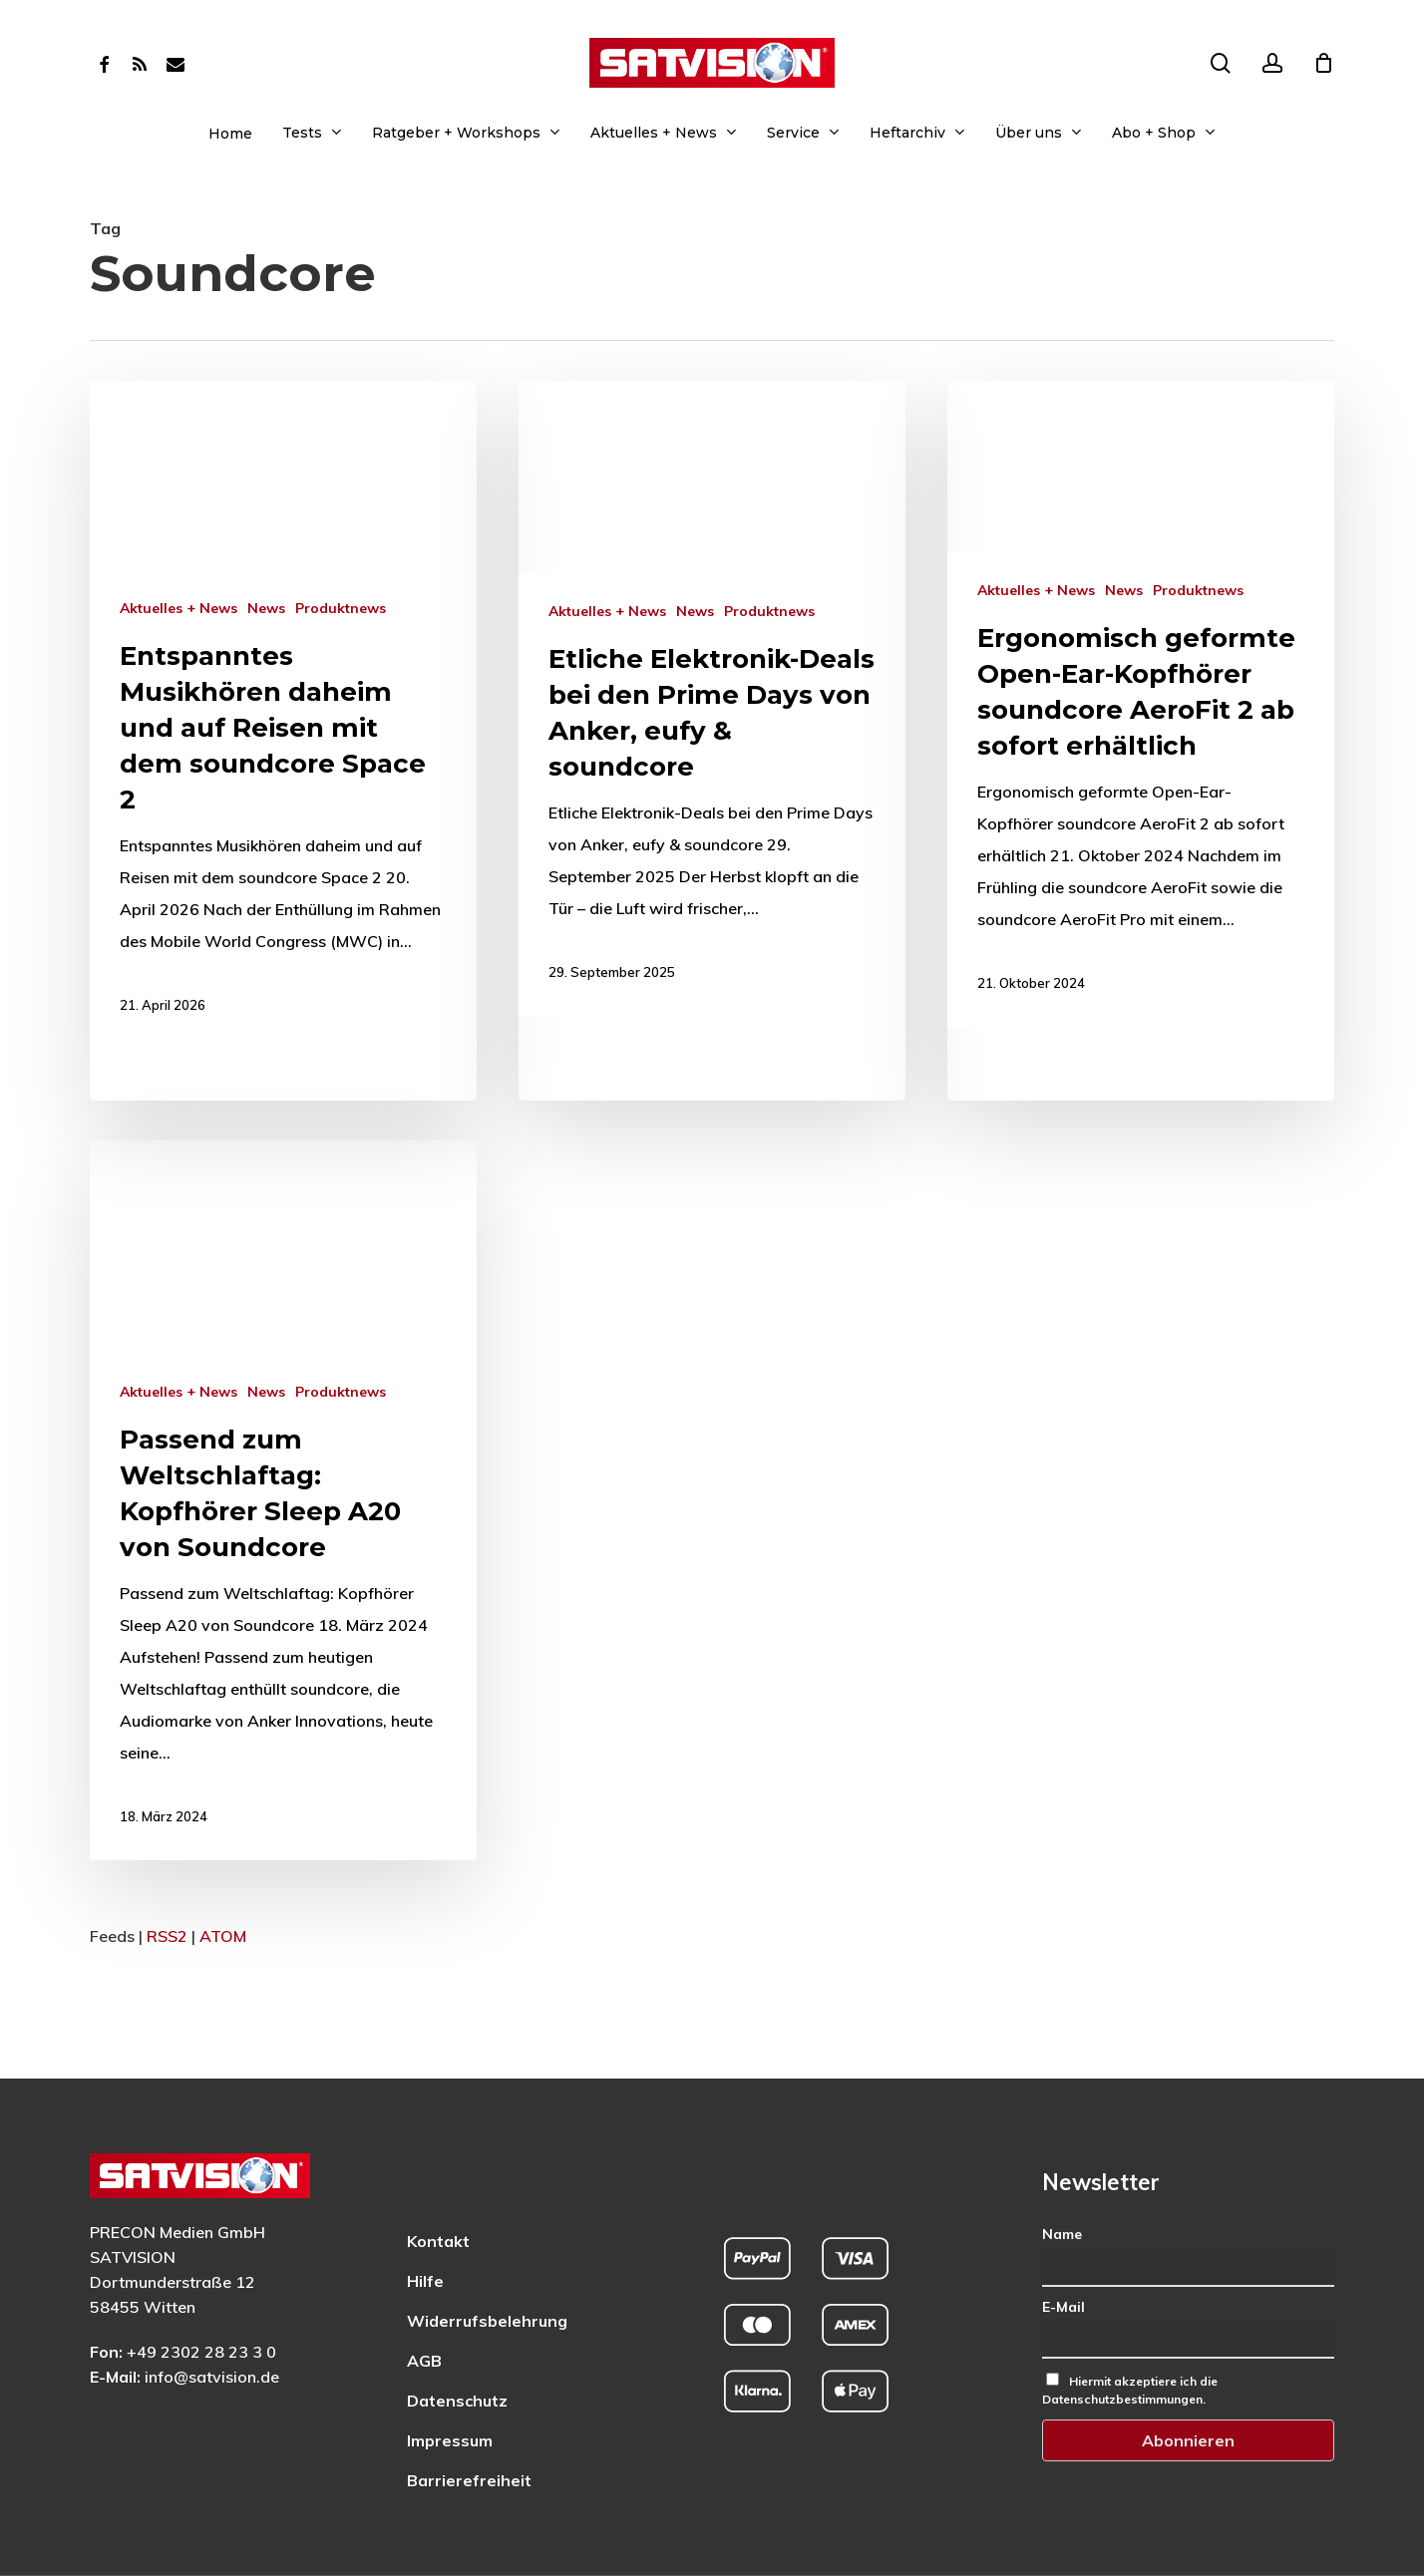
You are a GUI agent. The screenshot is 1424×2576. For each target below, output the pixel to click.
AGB (424, 2307)
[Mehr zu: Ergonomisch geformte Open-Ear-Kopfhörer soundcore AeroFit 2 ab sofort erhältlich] (1140, 704)
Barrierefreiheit (469, 2426)
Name (1062, 2180)
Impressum (450, 2387)
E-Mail (1063, 2252)
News (266, 608)
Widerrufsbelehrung (487, 2267)
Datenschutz (457, 2347)
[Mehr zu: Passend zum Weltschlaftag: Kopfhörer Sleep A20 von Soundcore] (276, 1726)
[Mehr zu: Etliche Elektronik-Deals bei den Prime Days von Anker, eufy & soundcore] (712, 698)
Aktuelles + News (178, 608)
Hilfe (425, 2227)
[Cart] (1323, 63)
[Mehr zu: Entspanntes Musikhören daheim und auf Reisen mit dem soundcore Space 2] (283, 715)
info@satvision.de (212, 2323)
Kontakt (438, 2187)
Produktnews (340, 608)
